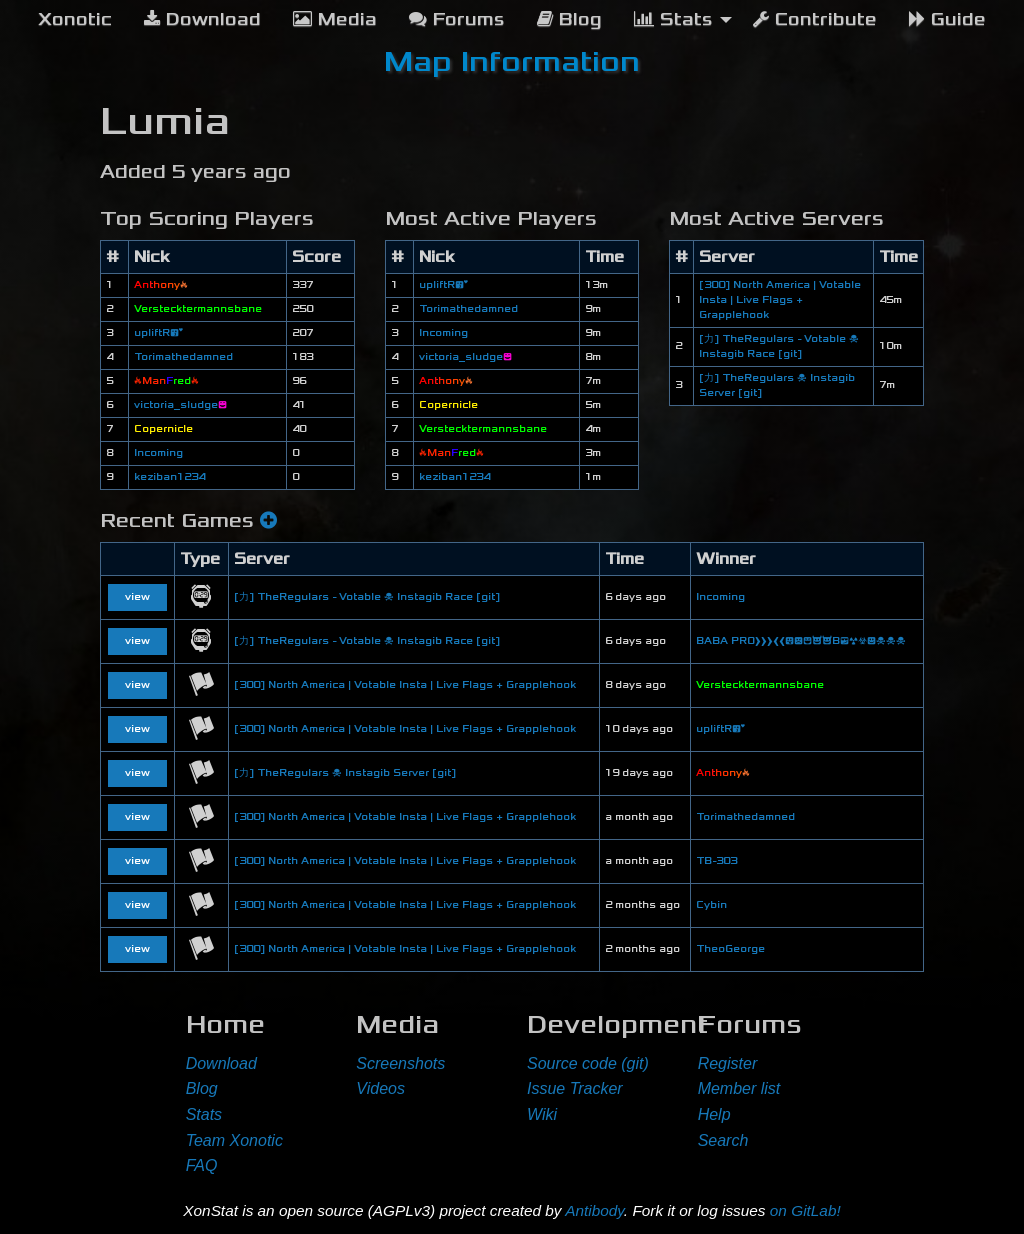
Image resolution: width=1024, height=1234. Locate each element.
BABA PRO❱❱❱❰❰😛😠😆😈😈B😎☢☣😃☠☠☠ (801, 641)
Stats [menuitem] (673, 19)
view (137, 597)
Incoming (158, 453)
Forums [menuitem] (457, 19)
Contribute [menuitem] (815, 19)
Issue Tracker (575, 1088)
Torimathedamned (183, 357)
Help (714, 1114)
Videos (380, 1088)
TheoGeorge (730, 949)
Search (723, 1140)
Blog (202, 1088)
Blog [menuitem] (569, 19)
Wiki (542, 1114)
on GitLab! (805, 1210)
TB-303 (716, 861)
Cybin (711, 905)
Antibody (594, 1210)
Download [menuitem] (202, 19)
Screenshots (400, 1063)
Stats (204, 1114)
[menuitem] (75, 20)
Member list (739, 1088)
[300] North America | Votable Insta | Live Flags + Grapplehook (780, 300)
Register (728, 1063)
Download (221, 1063)
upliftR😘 (158, 333)
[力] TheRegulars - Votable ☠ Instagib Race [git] (367, 597)
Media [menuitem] (335, 19)
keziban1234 (169, 477)
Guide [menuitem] (947, 19)
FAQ (202, 1165)
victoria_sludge (180, 405)
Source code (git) (588, 1063)
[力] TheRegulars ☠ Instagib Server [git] (345, 773)
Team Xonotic (234, 1140)
